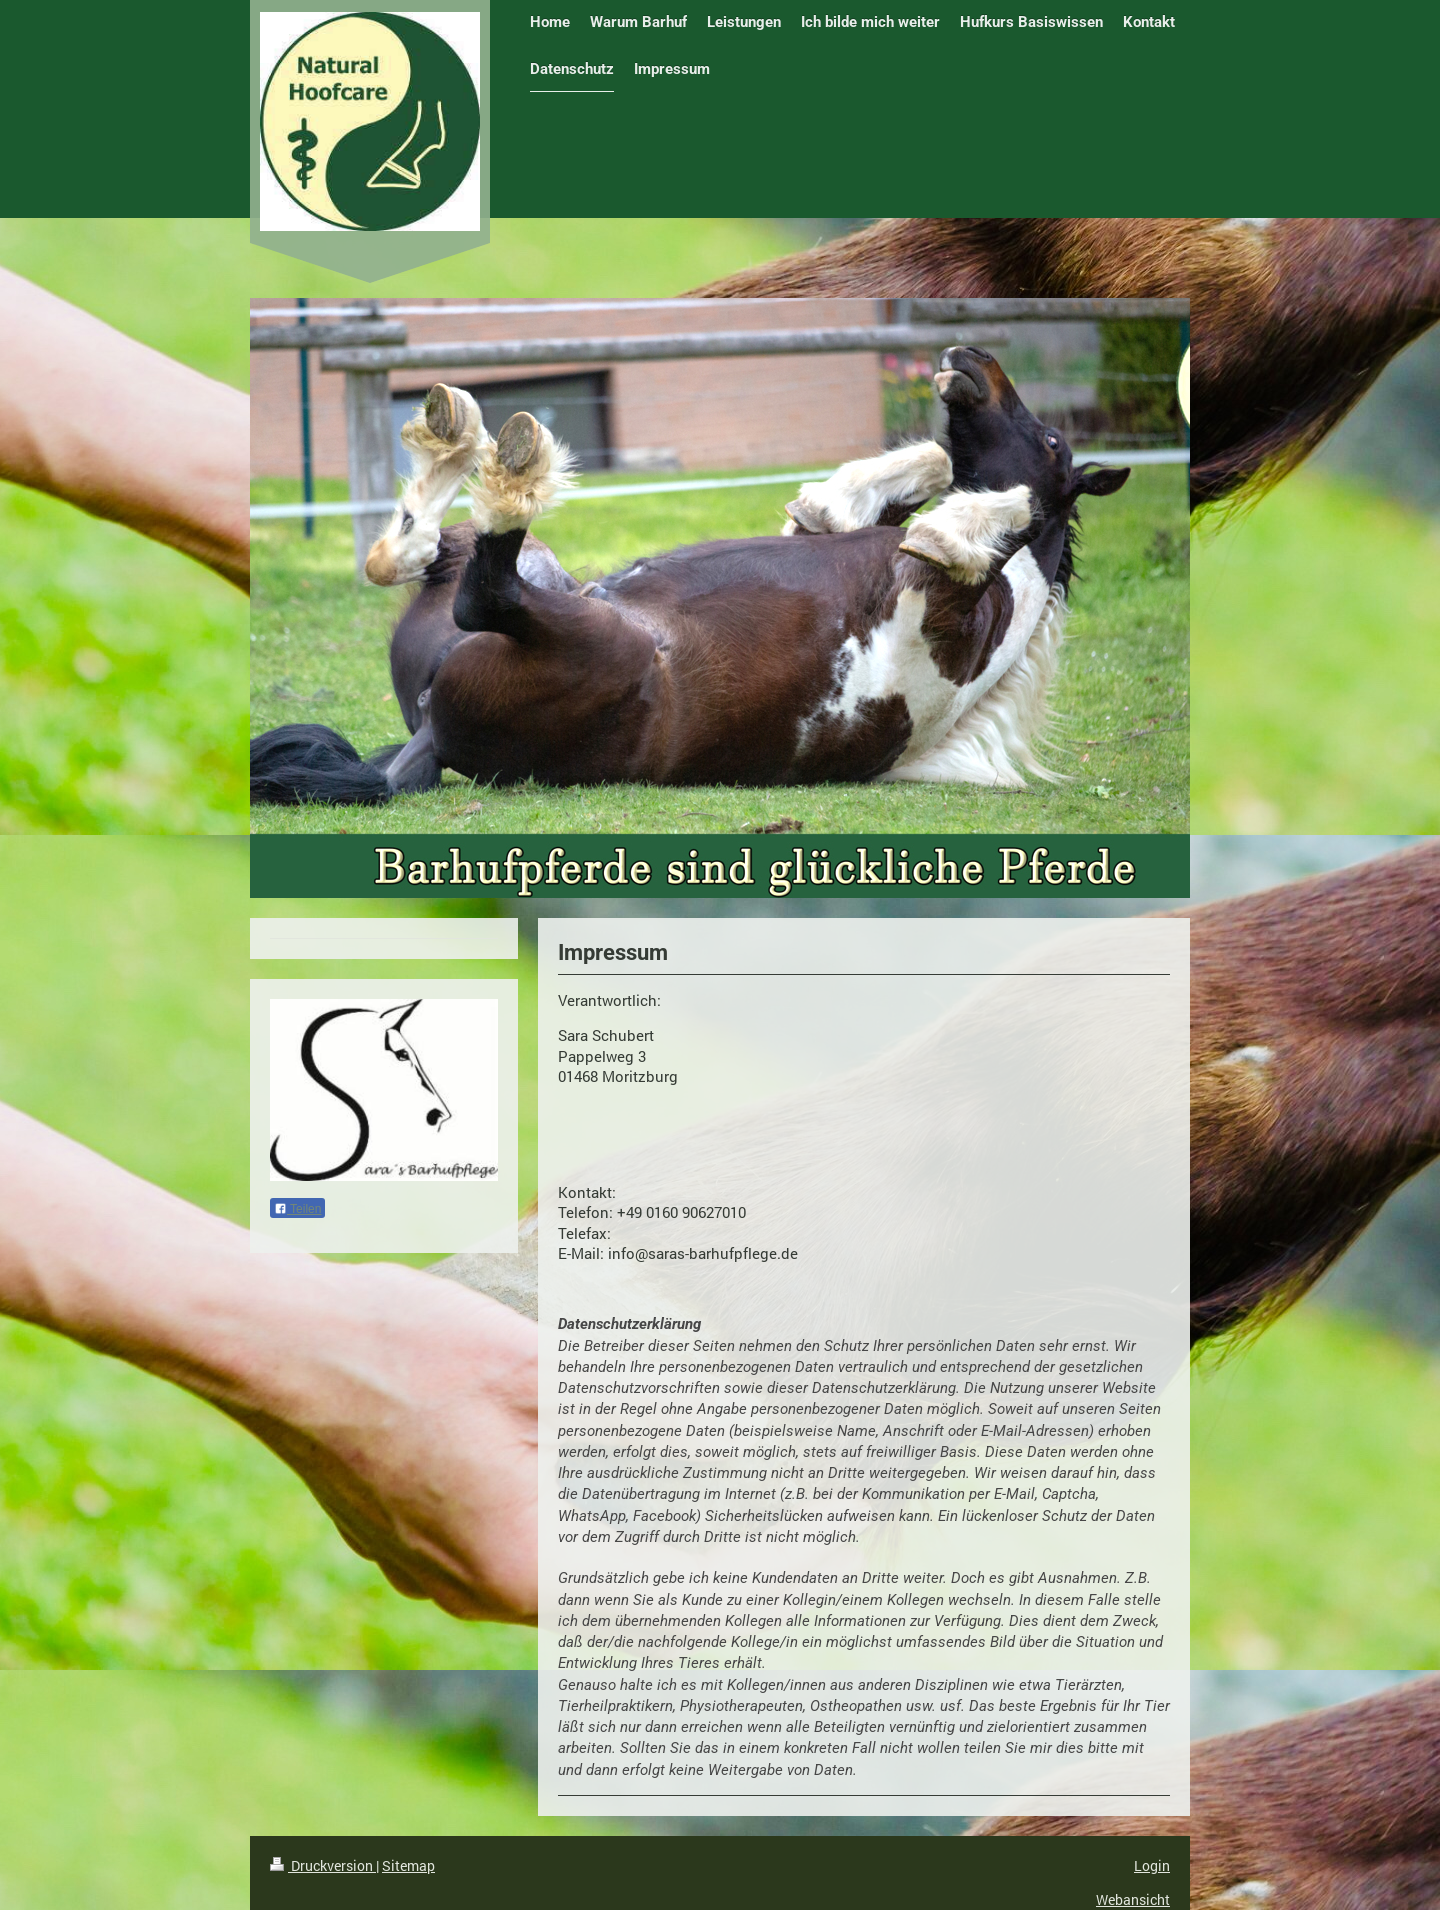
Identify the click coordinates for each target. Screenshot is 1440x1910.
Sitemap (408, 1865)
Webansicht (1133, 1899)
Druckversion (323, 1865)
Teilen (297, 1209)
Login (1152, 1865)
